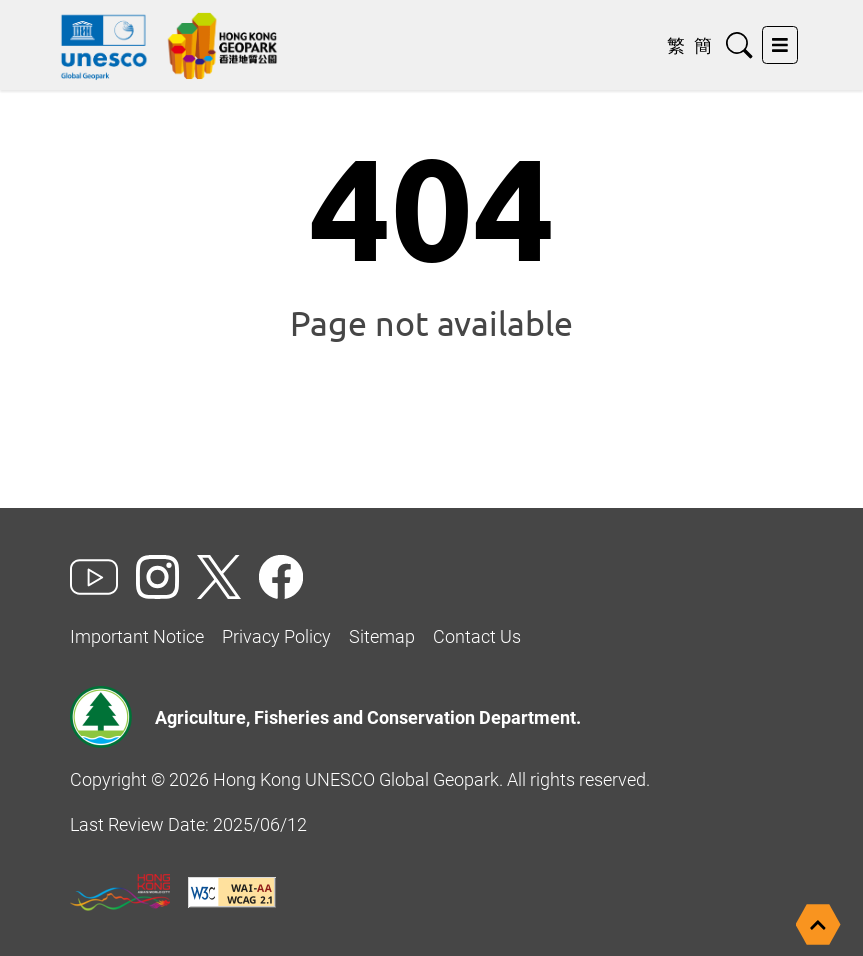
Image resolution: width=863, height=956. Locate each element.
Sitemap (382, 636)
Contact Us (477, 636)
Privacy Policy (276, 636)
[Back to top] (818, 924)
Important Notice (137, 636)
